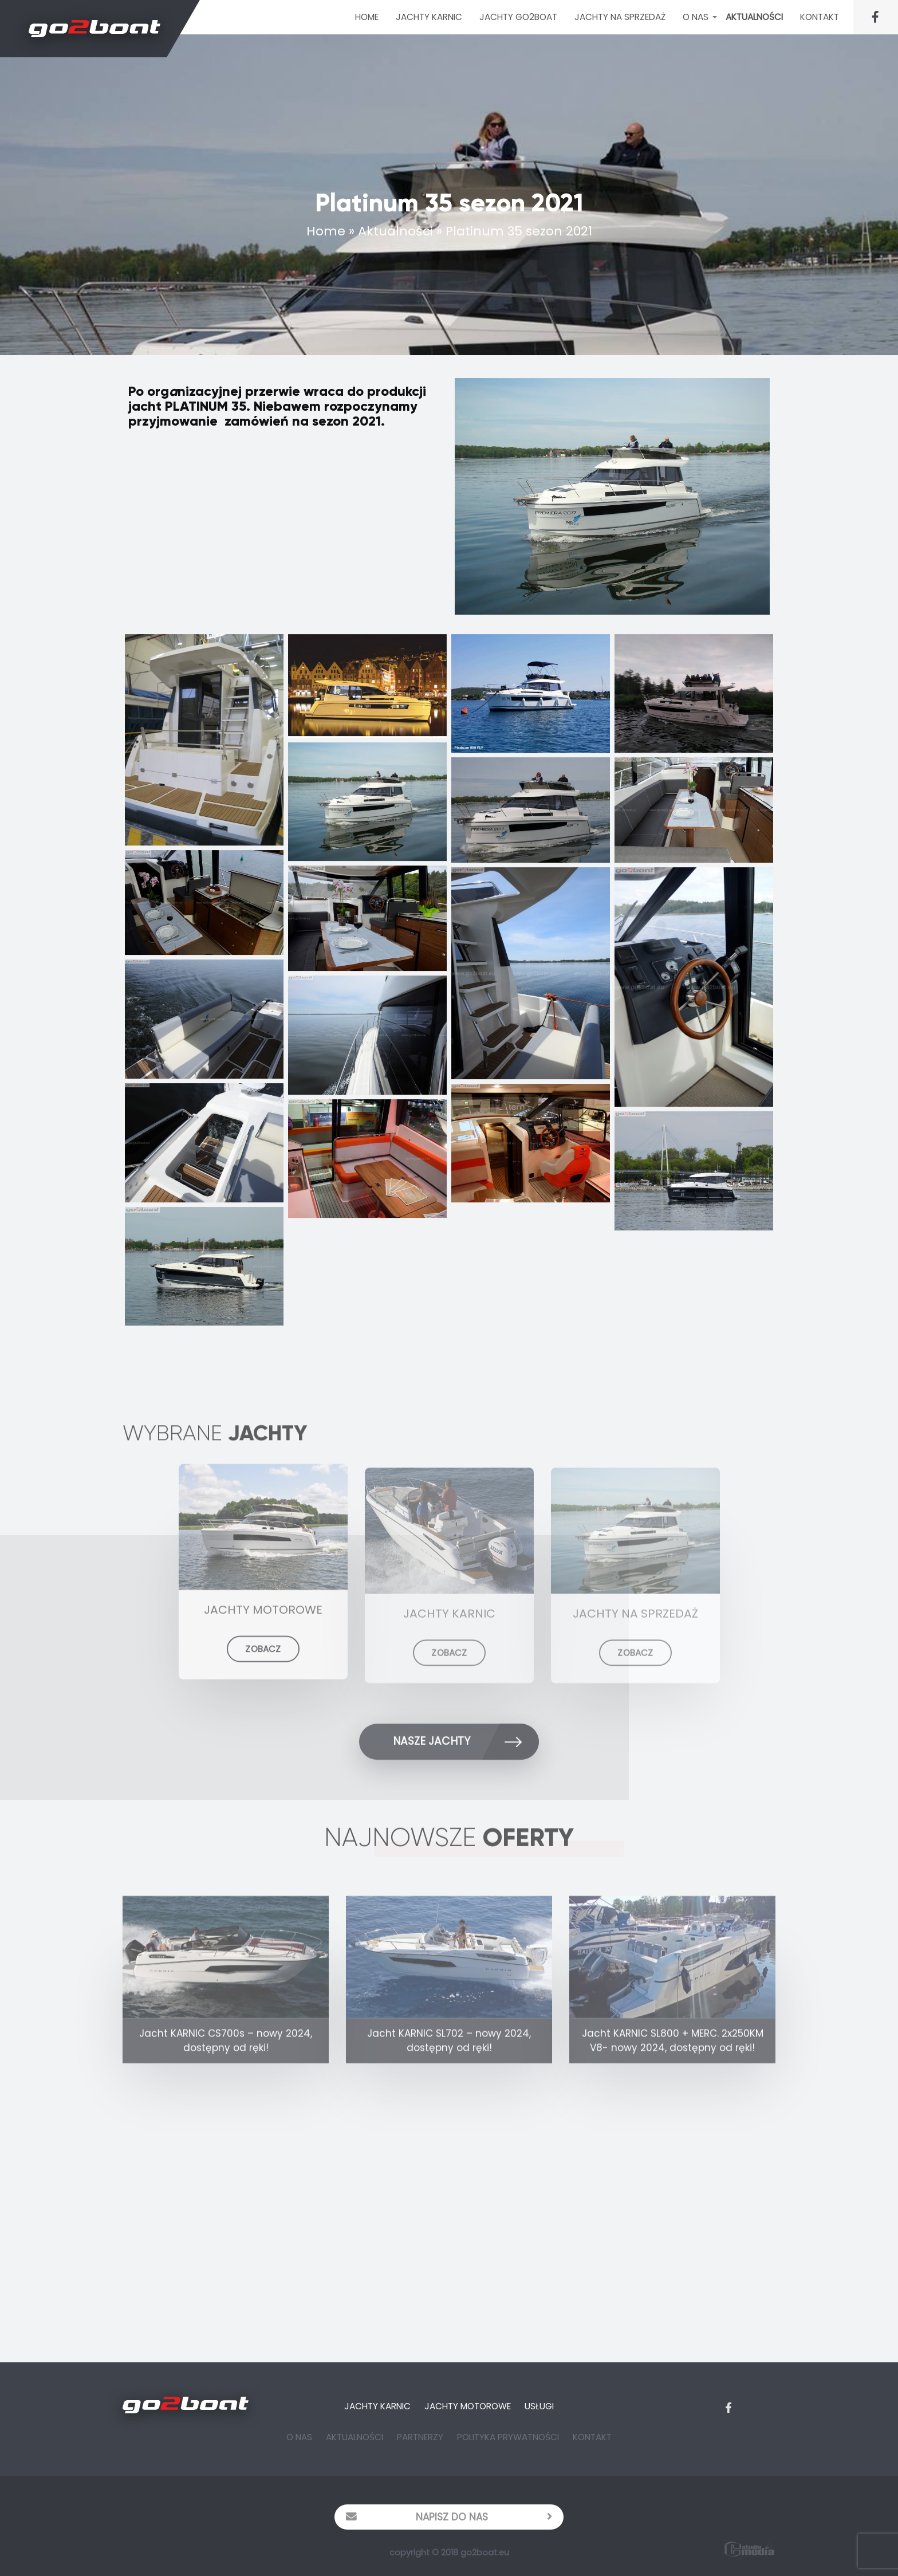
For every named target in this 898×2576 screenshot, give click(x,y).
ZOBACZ (263, 1663)
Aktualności (754, 17)
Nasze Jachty (466, 1744)
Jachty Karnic (377, 2406)
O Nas (695, 17)
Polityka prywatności (508, 2437)
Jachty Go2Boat (518, 17)
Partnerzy (420, 2437)
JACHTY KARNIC (429, 17)
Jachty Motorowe (467, 2406)
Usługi (539, 2406)
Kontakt (819, 17)
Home (367, 17)
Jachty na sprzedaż (619, 17)
